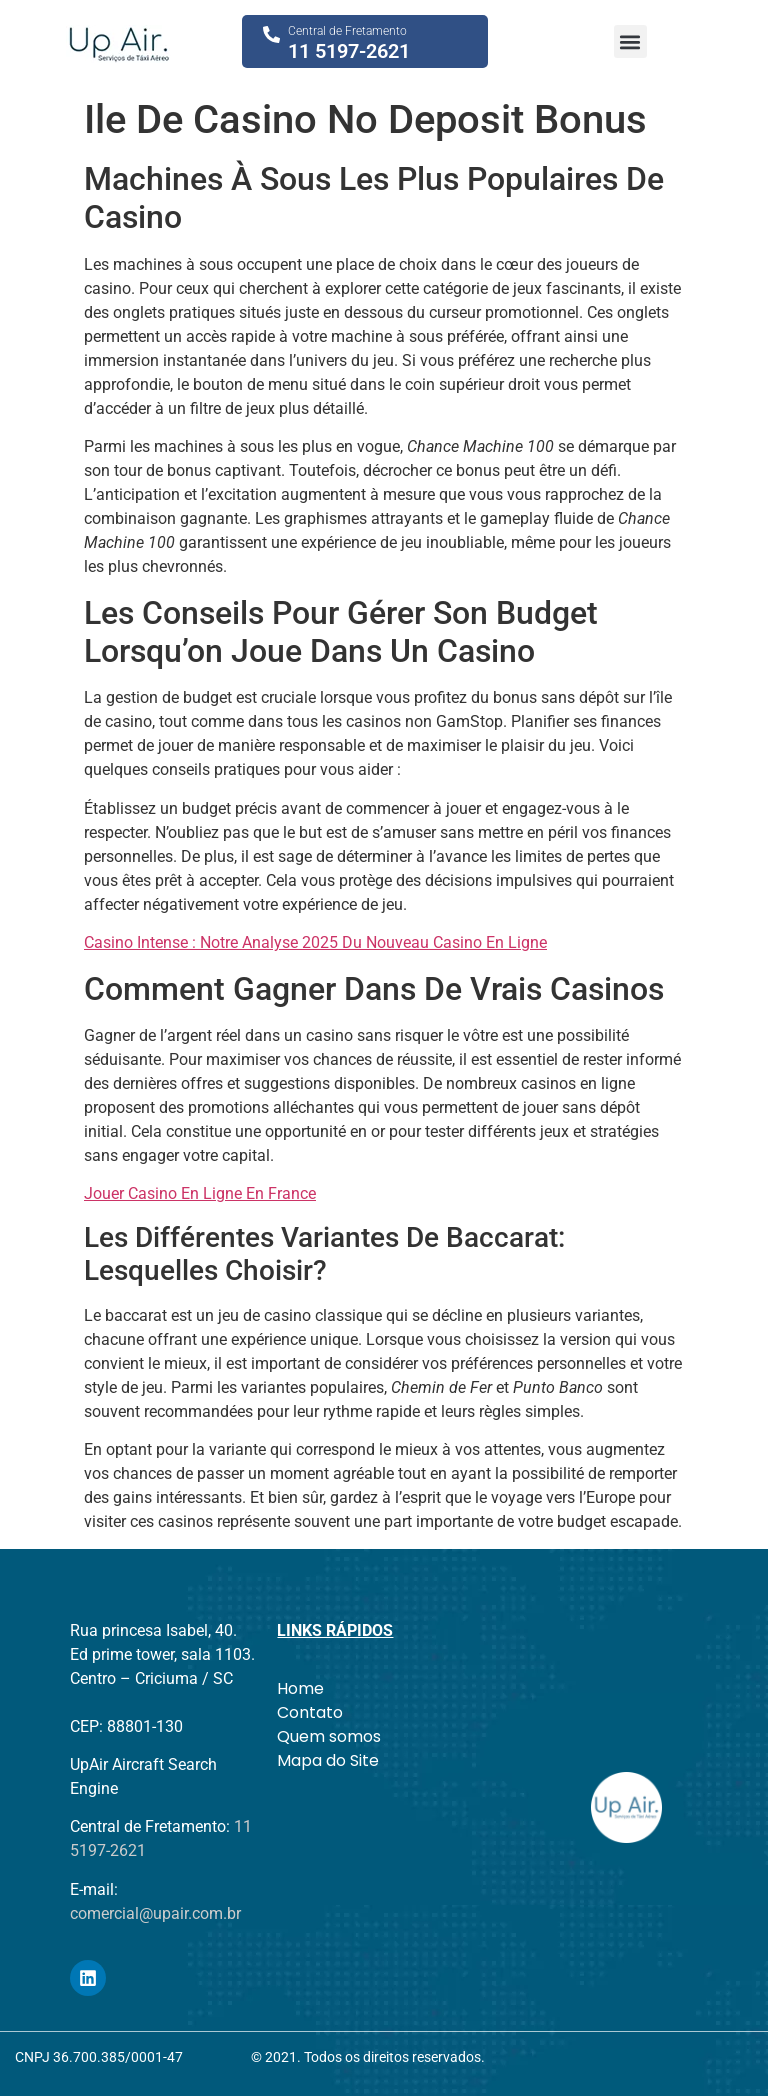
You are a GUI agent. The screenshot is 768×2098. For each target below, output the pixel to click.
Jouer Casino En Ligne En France (200, 1193)
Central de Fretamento (347, 31)
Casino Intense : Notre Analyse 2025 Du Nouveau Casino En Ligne (315, 942)
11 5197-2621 (349, 51)
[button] (630, 41)
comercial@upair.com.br (155, 1913)
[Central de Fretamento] (271, 34)
